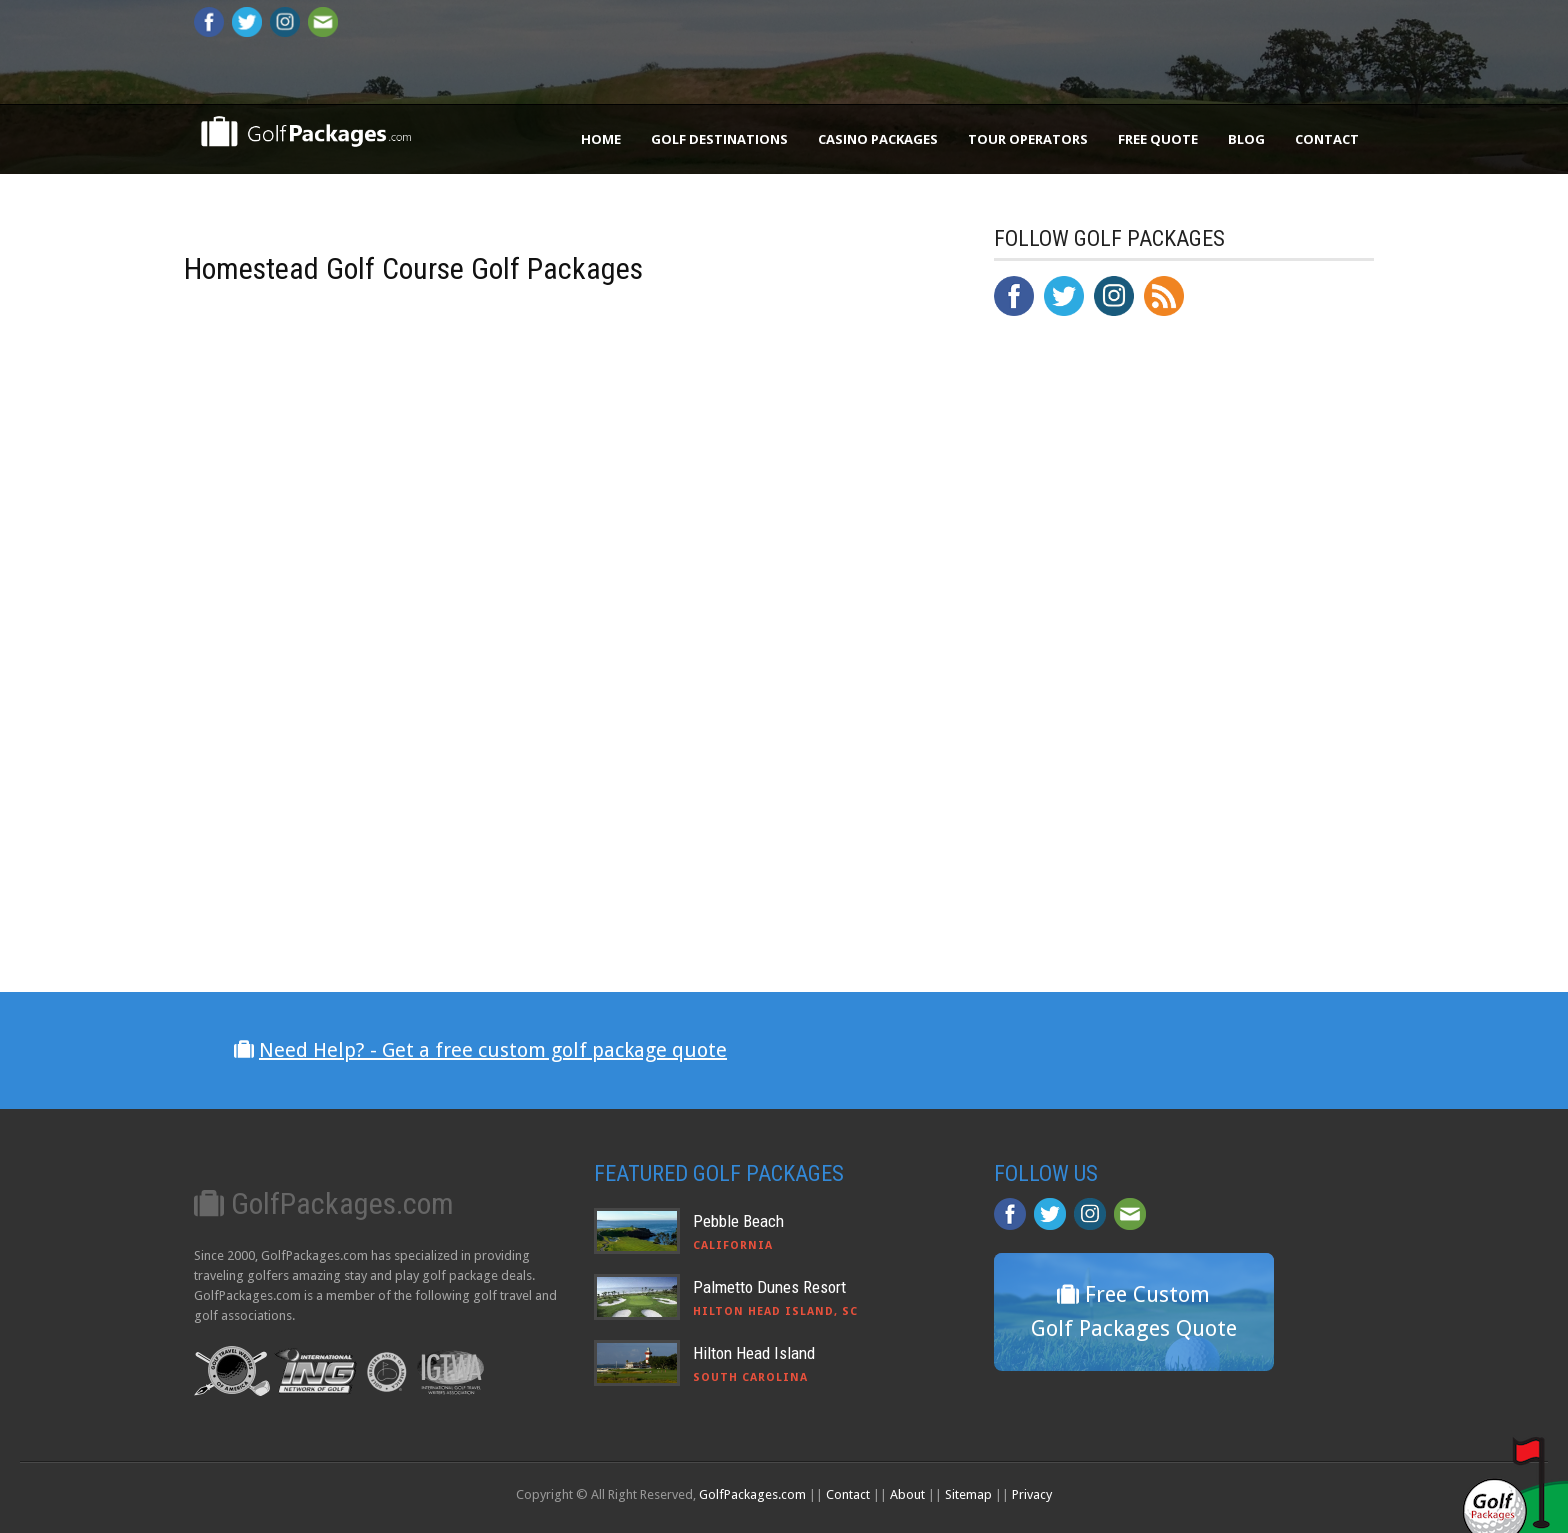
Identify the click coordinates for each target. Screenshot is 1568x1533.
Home (601, 139)
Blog (1246, 139)
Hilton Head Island (754, 1353)
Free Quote (1158, 139)
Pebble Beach (738, 1221)
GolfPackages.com (752, 1494)
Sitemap (968, 1494)
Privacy (1032, 1494)
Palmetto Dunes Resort (769, 1287)
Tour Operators (1028, 139)
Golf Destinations (719, 139)
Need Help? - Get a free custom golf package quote (493, 1050)
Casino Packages (878, 139)
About (907, 1494)
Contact (1327, 139)
